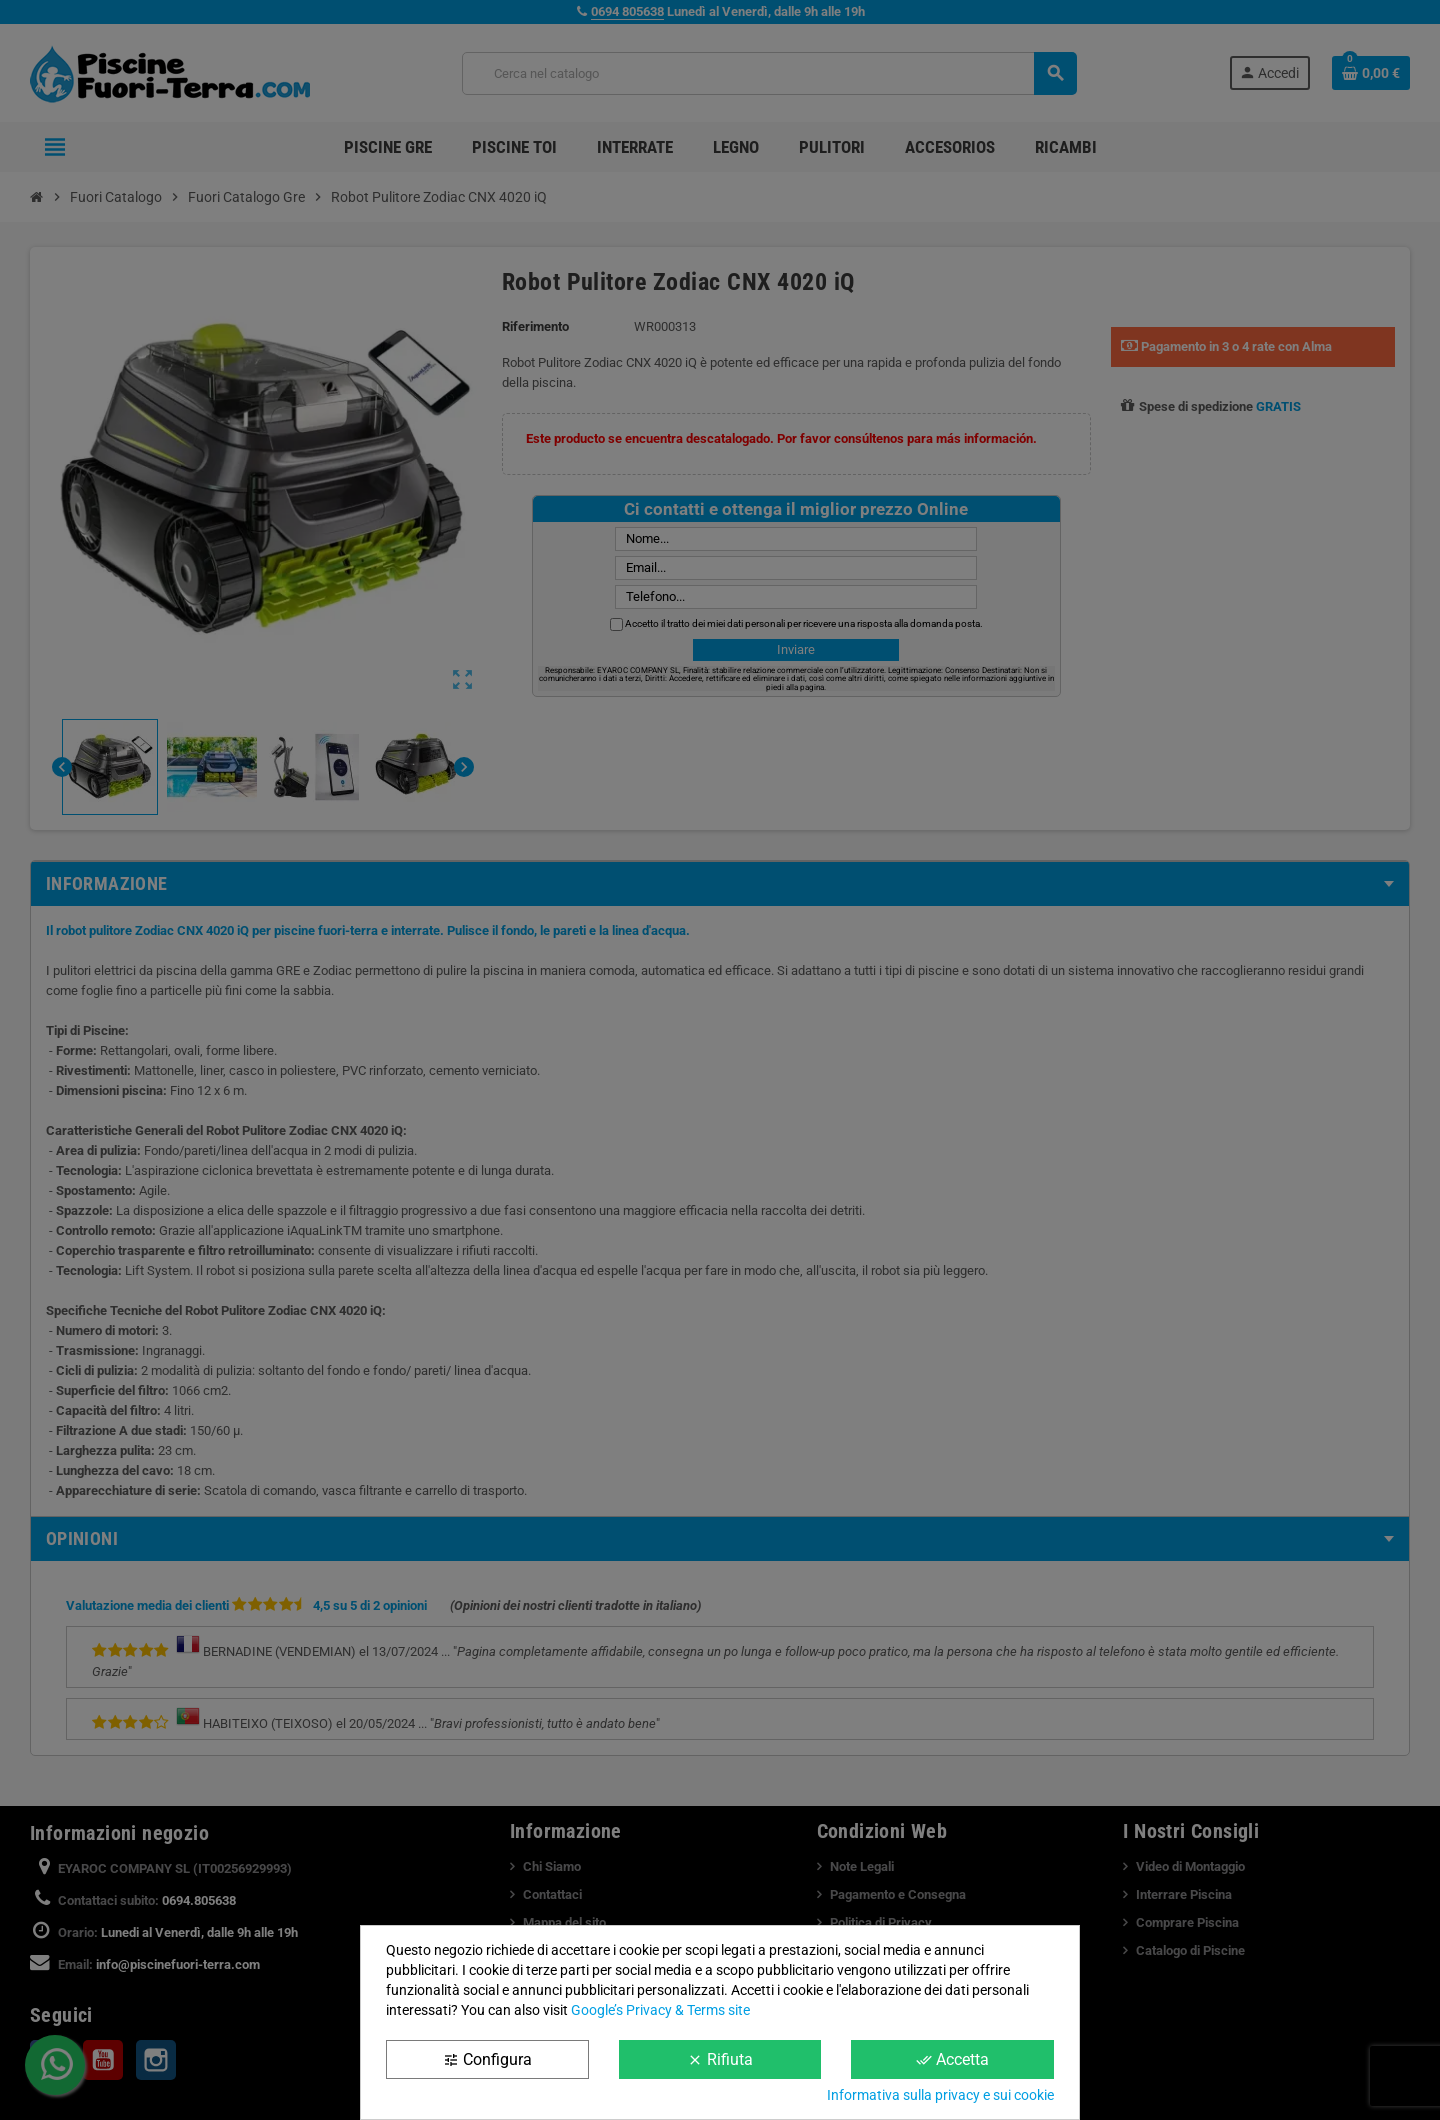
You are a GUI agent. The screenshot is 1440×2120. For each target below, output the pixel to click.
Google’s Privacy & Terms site (660, 2010)
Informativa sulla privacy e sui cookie (940, 2095)
